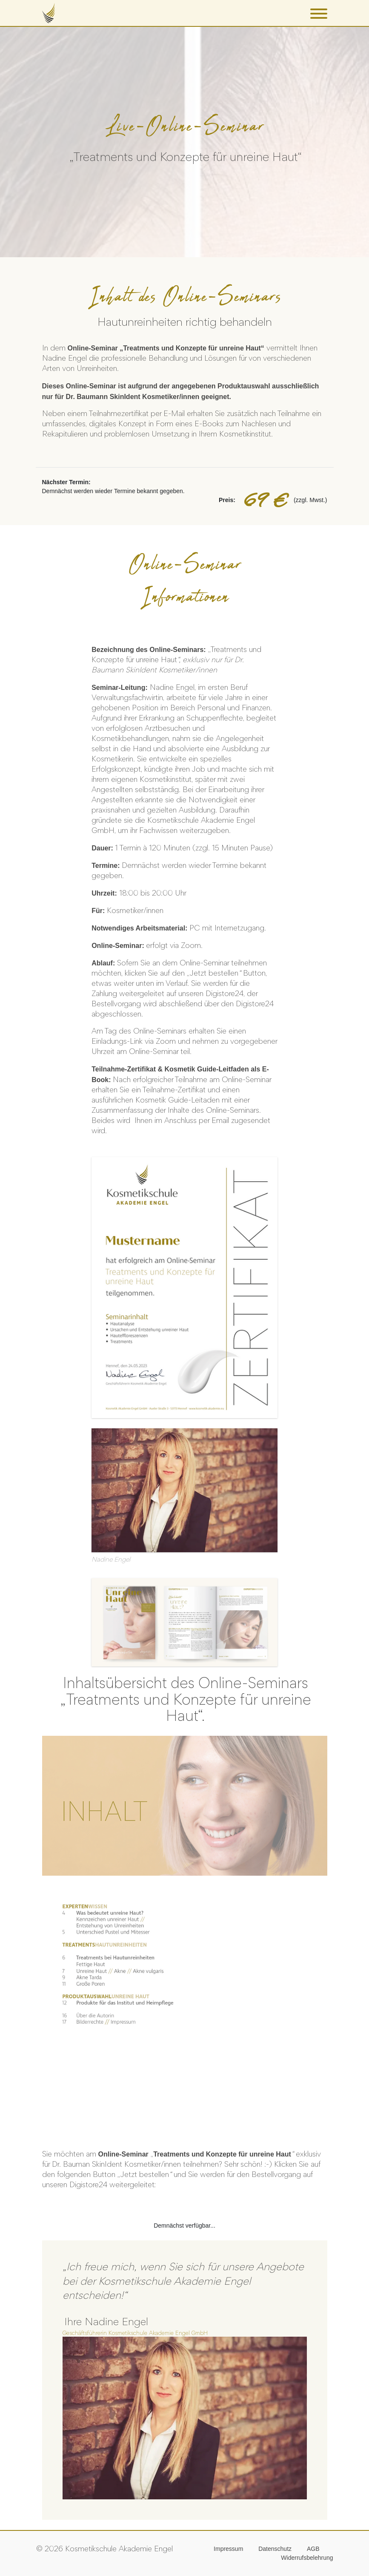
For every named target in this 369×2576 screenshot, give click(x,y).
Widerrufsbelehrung (307, 2557)
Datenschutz (275, 2548)
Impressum (228, 2548)
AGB (313, 2548)
